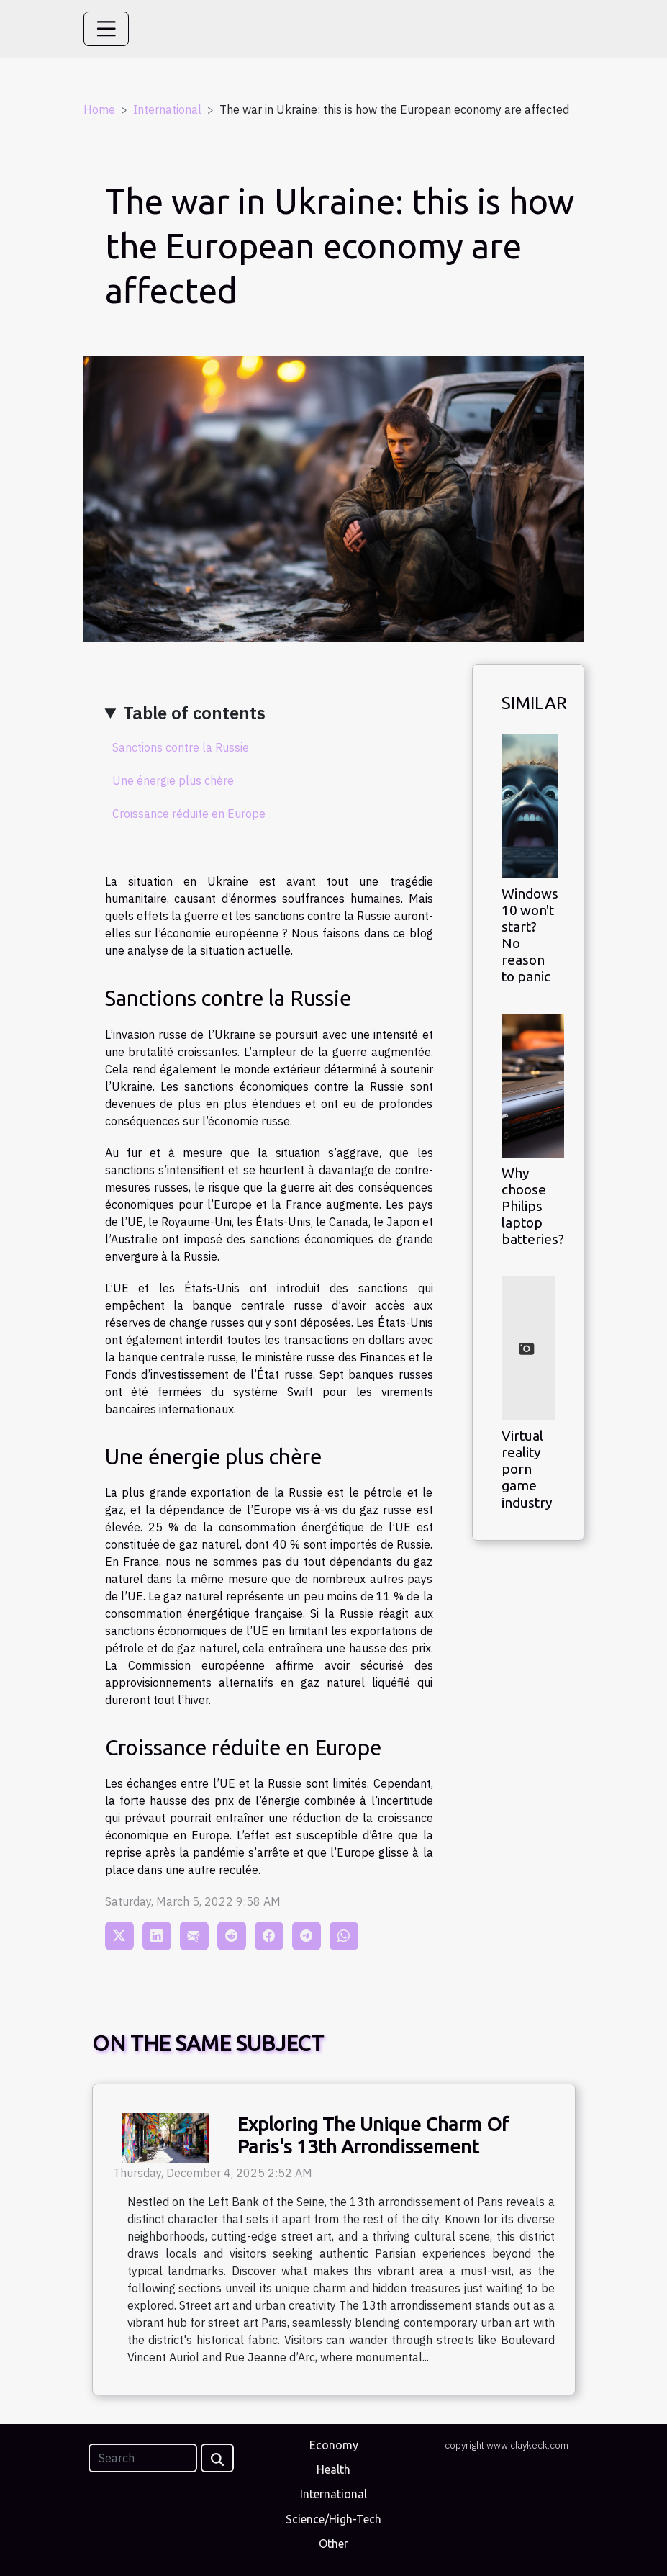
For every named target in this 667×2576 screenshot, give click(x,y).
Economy (333, 2444)
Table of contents (194, 712)
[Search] (143, 2458)
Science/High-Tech (333, 2519)
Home (99, 109)
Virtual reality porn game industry (527, 1469)
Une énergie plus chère (173, 780)
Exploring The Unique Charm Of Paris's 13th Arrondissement (373, 2135)
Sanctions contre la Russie (180, 747)
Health (333, 2469)
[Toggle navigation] (106, 29)
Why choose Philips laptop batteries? (533, 1206)
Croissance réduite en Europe (189, 813)
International (167, 109)
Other (333, 2543)
